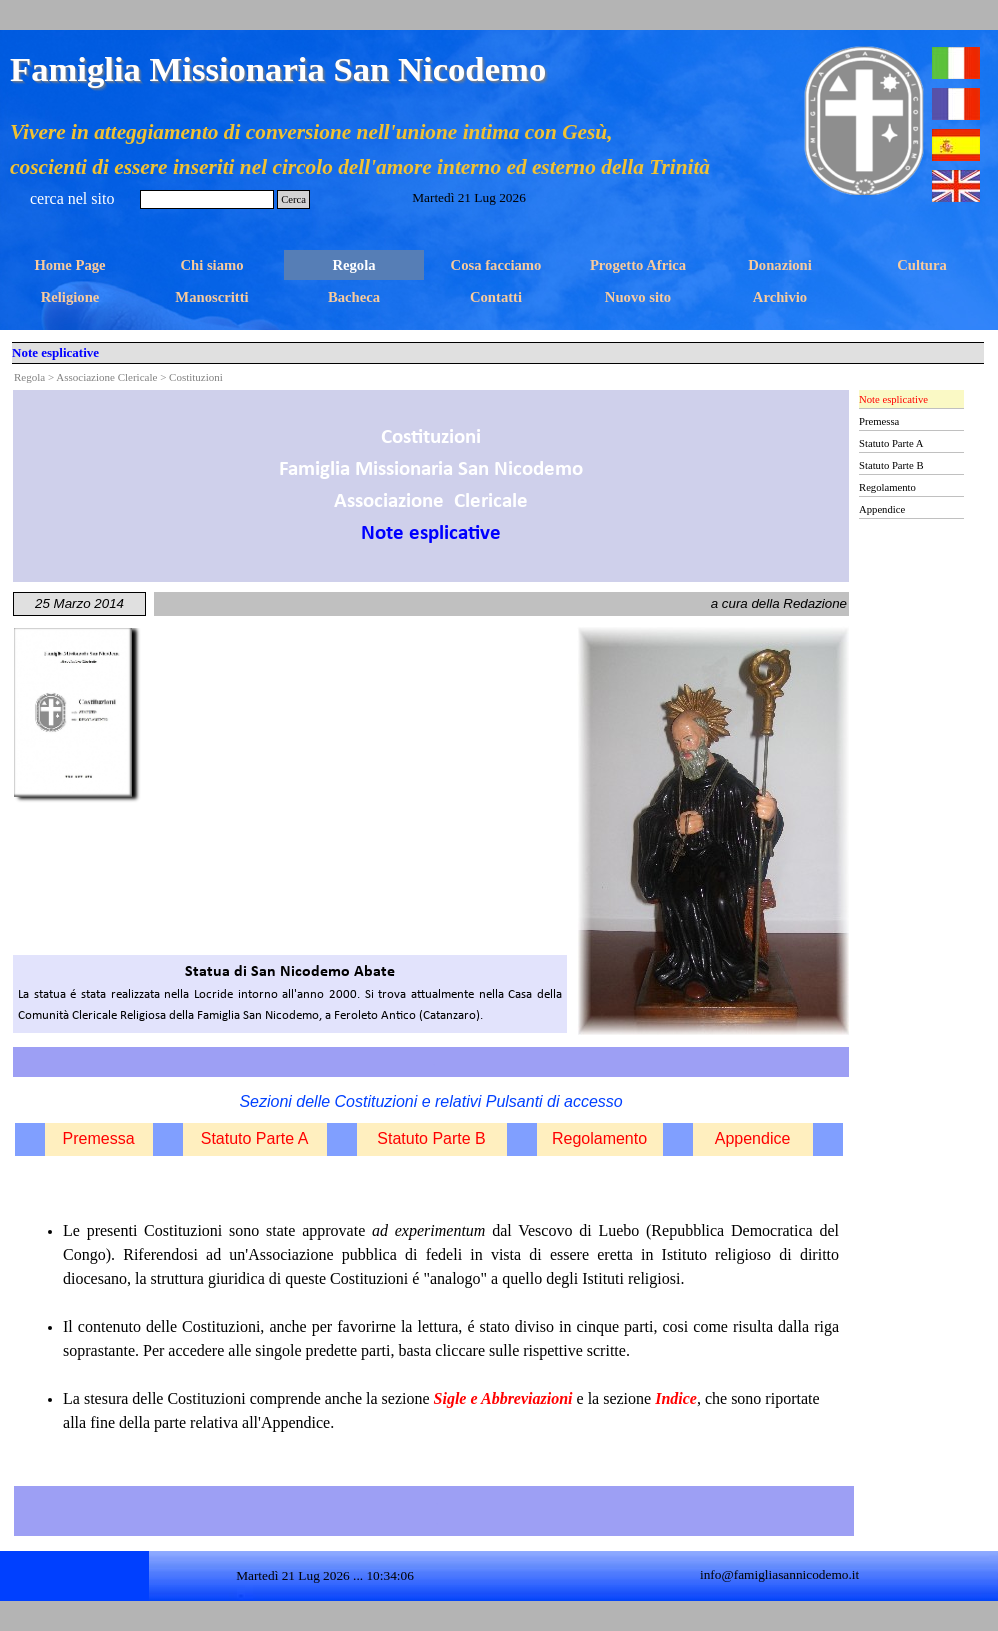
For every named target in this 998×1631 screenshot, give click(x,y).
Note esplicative (893, 399)
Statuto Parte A (255, 1138)
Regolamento (599, 1138)
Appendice (753, 1138)
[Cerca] (207, 199)
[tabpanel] (431, 486)
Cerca (293, 199)
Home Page (69, 265)
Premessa (99, 1138)
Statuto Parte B (431, 1138)
